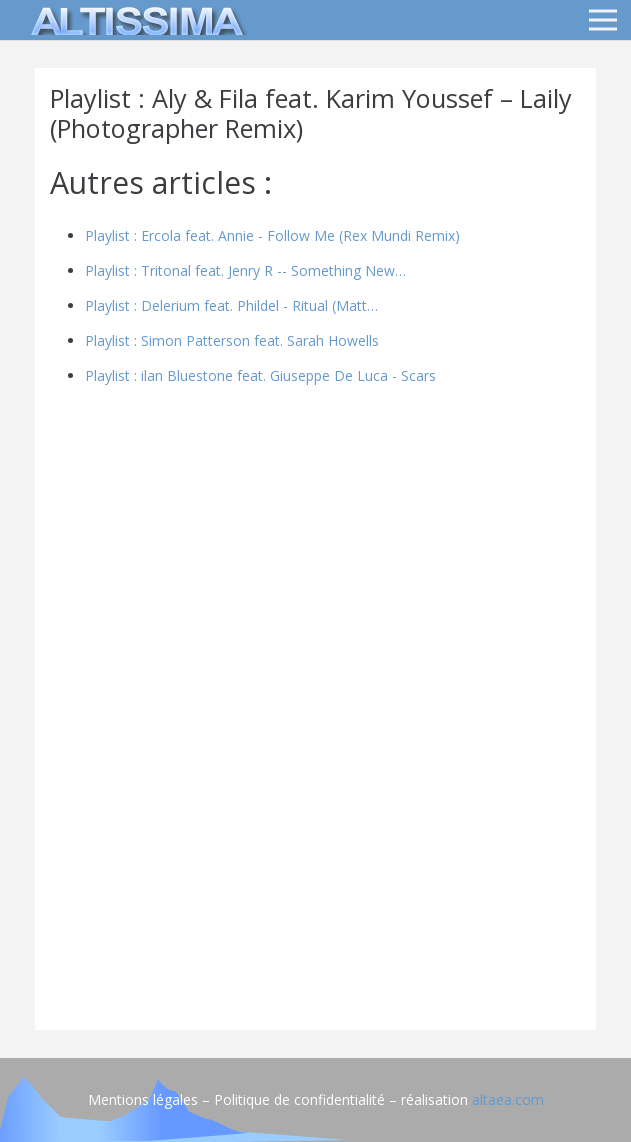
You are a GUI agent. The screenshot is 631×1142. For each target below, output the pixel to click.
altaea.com (508, 1099)
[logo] (134, 20)
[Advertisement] (315, 875)
